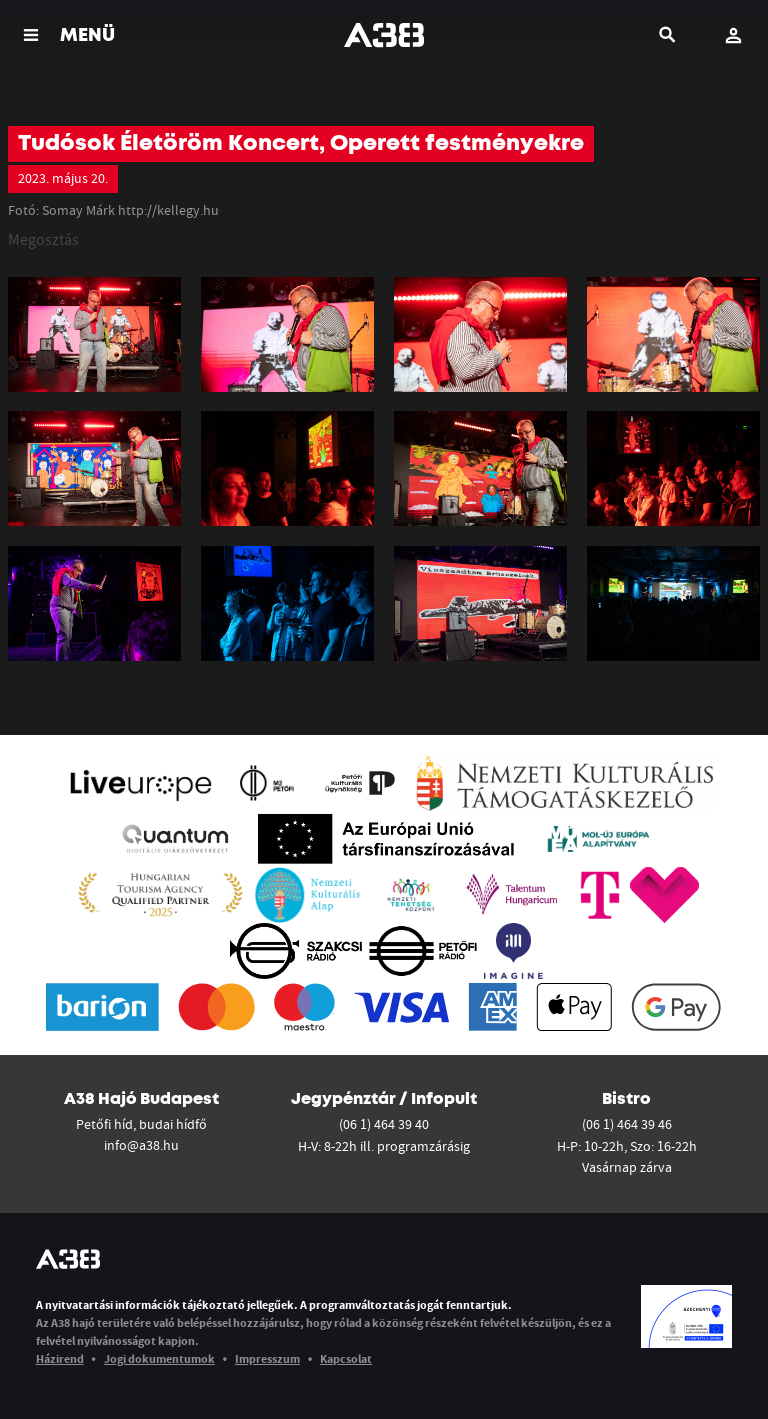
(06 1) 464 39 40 (384, 1124)
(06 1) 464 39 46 (627, 1124)
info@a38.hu (141, 1145)
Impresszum (267, 1358)
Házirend (60, 1358)
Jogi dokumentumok (159, 1358)
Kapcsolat (346, 1358)
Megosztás (43, 239)
